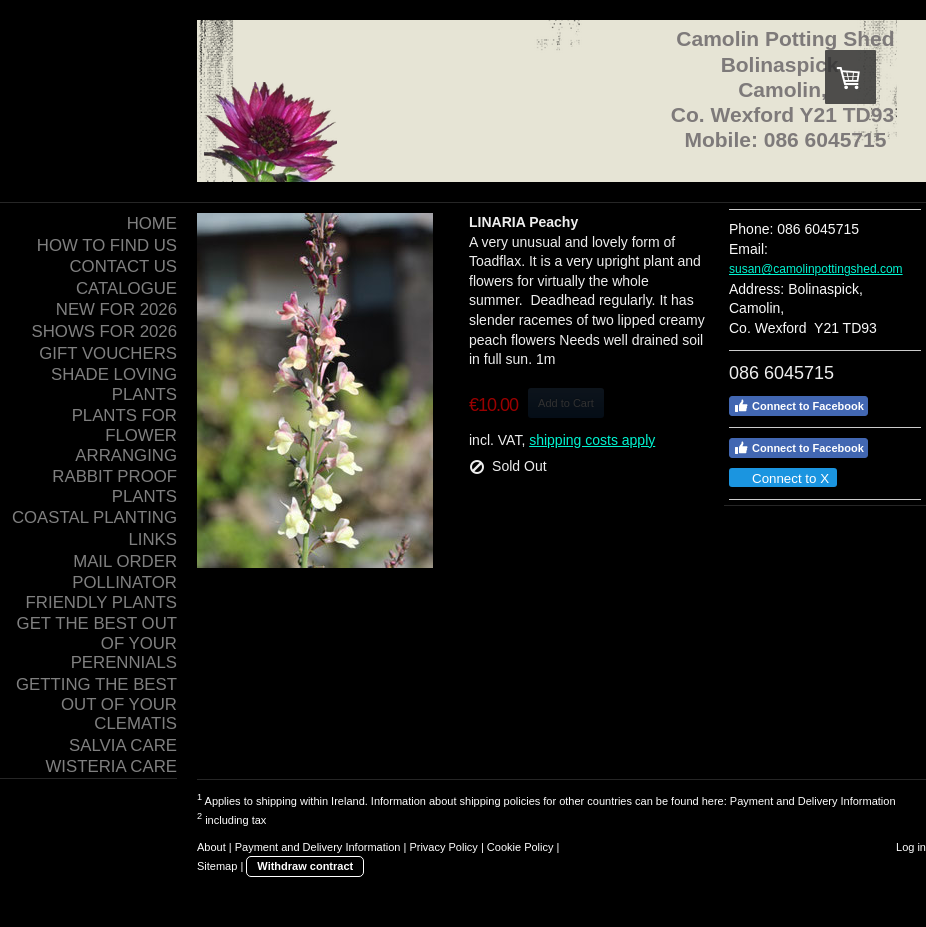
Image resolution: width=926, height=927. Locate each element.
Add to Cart (566, 403)
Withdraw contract (305, 866)
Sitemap (217, 866)
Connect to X (782, 478)
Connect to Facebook (798, 406)
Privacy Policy (443, 847)
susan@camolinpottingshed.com (816, 269)
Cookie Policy (520, 847)
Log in (911, 847)
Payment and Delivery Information (813, 801)
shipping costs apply (592, 440)
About (211, 847)
